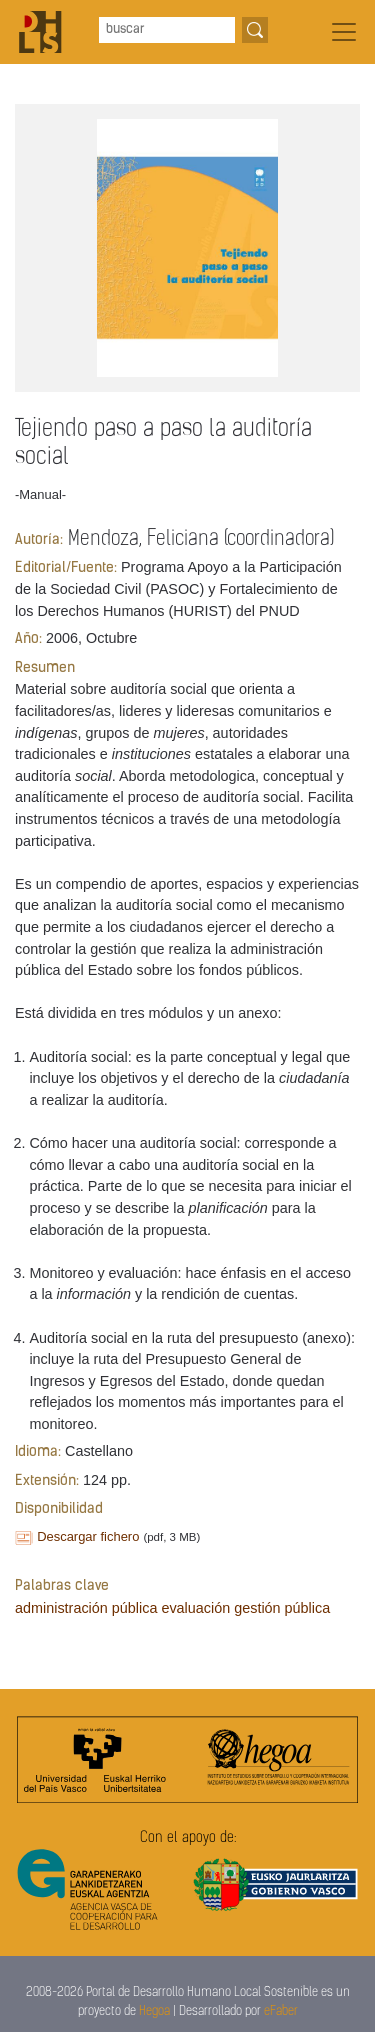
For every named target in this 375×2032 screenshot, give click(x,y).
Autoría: (39, 540)
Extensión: (47, 1481)
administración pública (86, 1608)
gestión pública (282, 1608)
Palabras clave (62, 1586)
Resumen (45, 668)
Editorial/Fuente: (66, 568)
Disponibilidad (59, 1509)
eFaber (281, 2011)
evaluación (195, 1608)
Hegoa (154, 2011)
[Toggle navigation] (344, 32)
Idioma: (38, 1452)
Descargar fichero (88, 1536)
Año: (28, 639)
